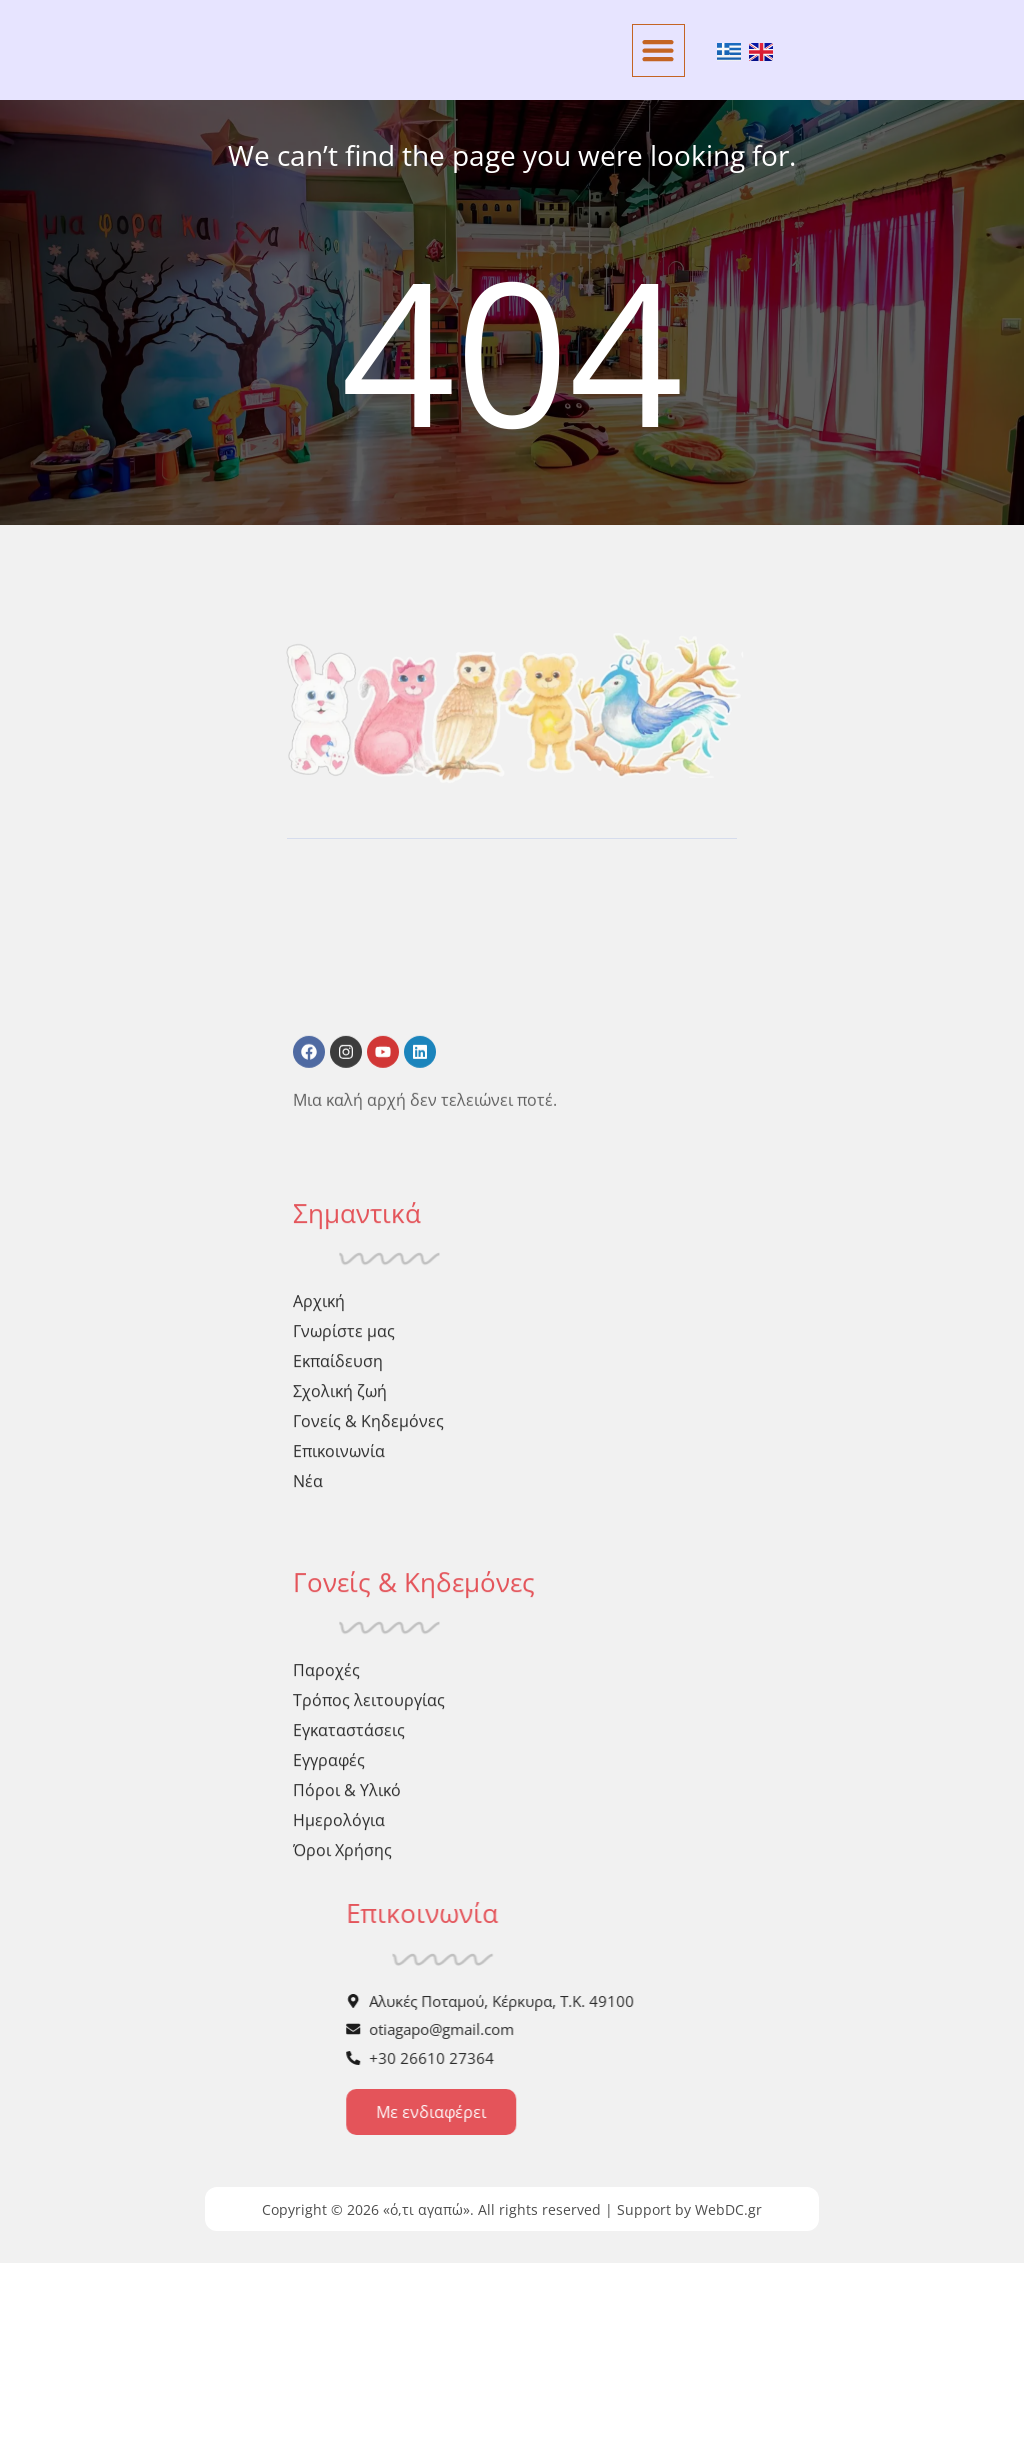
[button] (658, 50)
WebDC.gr (728, 2410)
